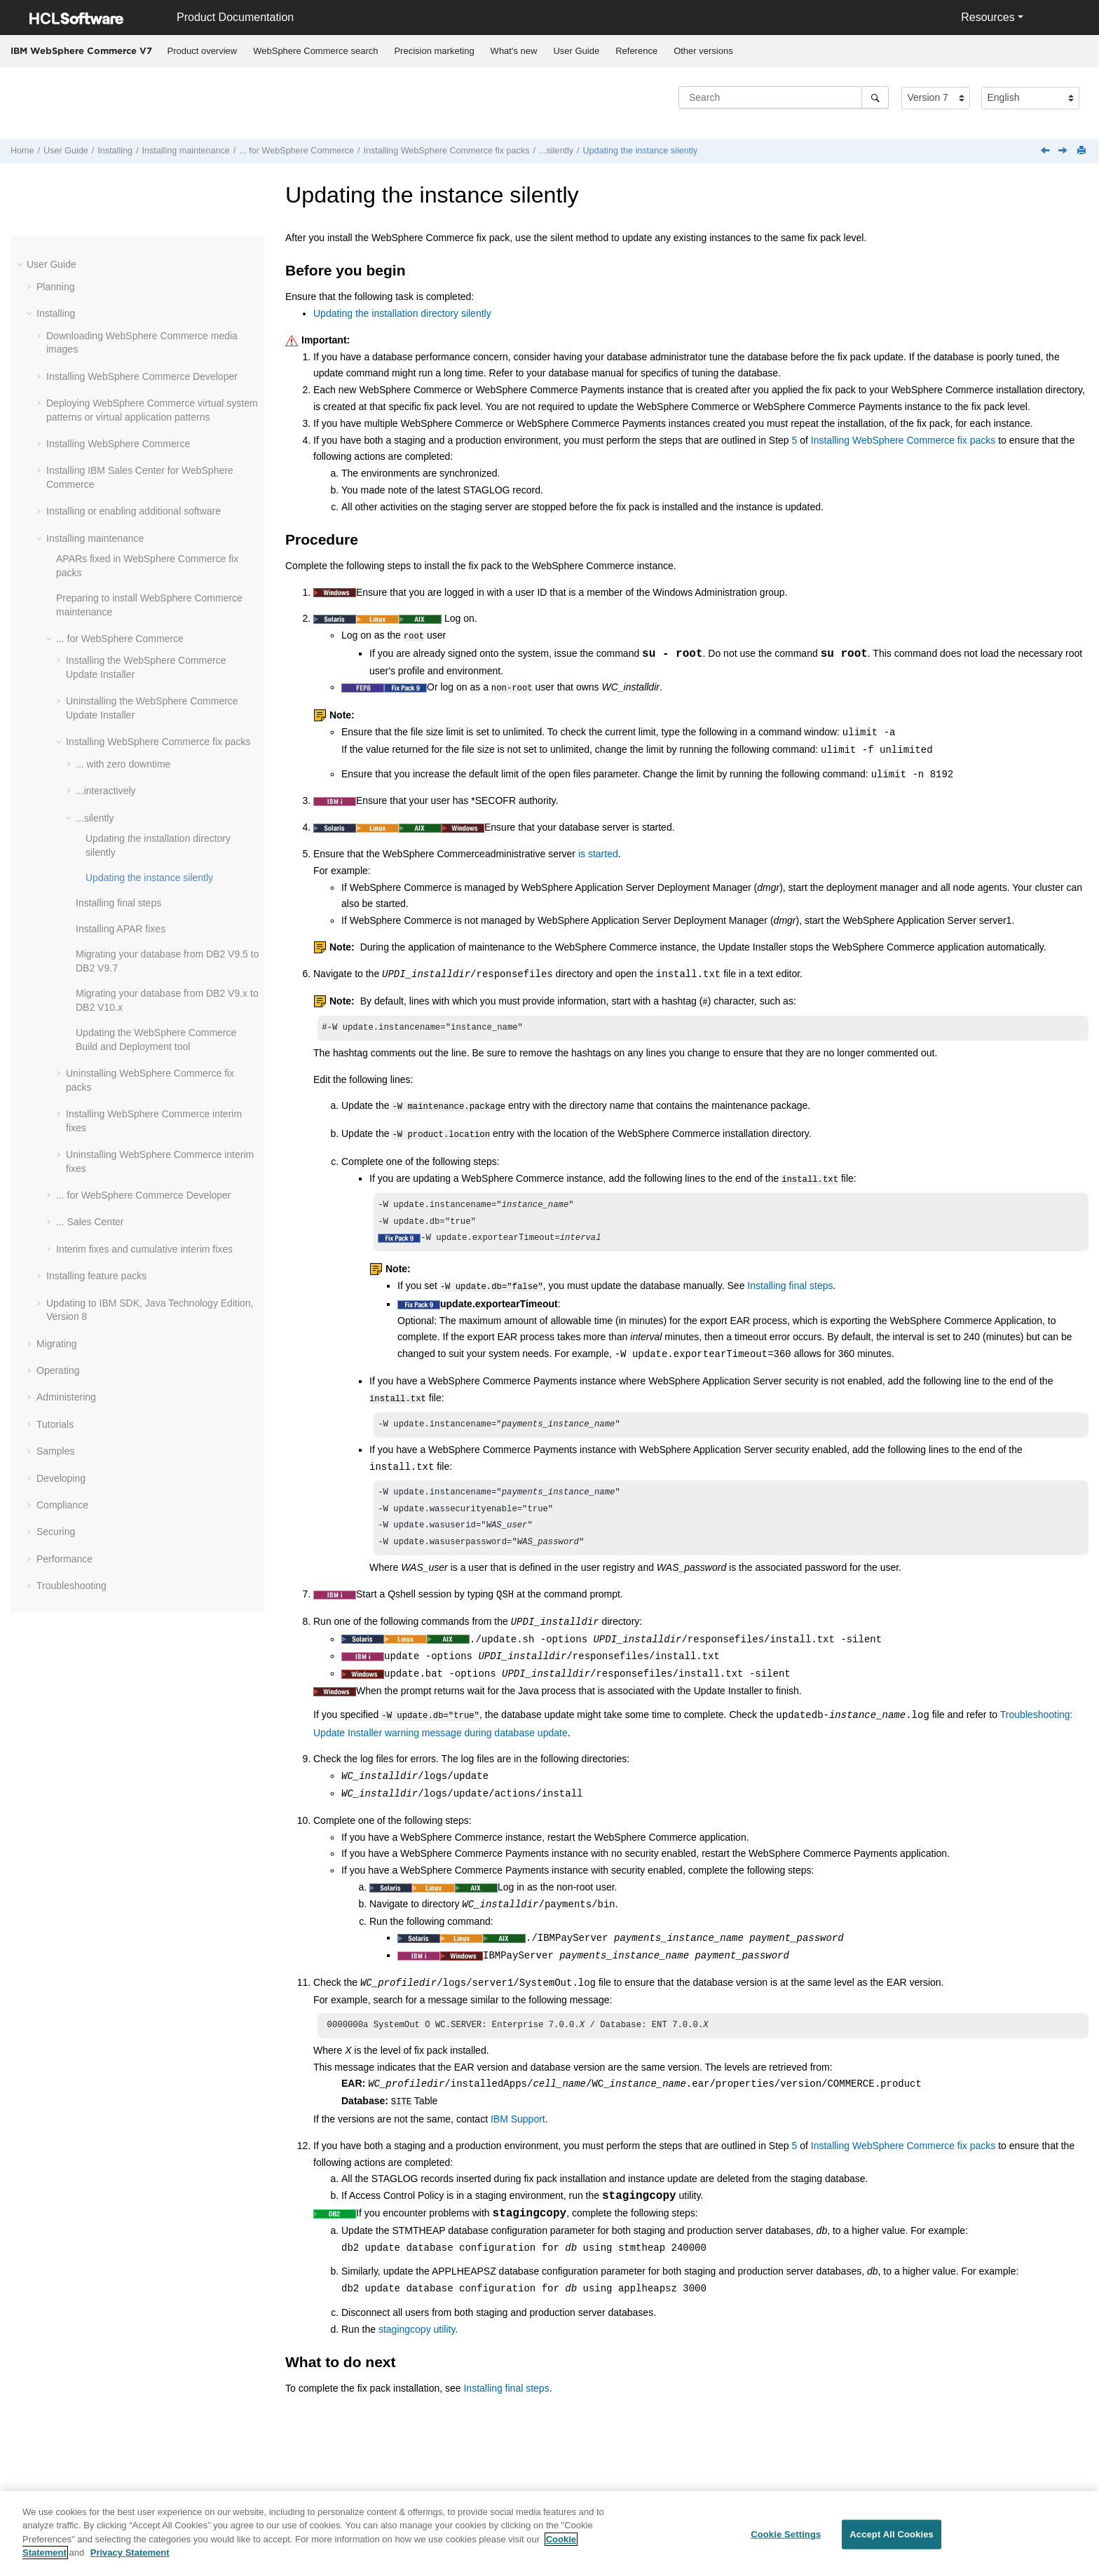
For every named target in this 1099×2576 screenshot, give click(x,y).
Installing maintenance (186, 151)
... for (296, 151)
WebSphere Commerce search (315, 51)
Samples (55, 1451)
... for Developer (143, 1195)
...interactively (106, 790)
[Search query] (783, 97)
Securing (55, 1531)
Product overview (203, 51)
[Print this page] (1083, 151)
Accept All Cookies (891, 2534)
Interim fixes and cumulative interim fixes (144, 1249)
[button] (21, 264)
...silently (556, 151)
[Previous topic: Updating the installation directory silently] (1046, 151)
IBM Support (518, 2119)
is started (598, 851)
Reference (636, 51)
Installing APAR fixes (120, 928)
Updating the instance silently (639, 151)
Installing (114, 151)
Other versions (703, 51)
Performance (64, 1559)
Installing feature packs (96, 1275)
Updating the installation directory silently (402, 313)
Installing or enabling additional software (133, 511)
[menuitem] (202, 51)
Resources (987, 17)
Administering (66, 1397)
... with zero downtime (123, 764)
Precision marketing (434, 51)
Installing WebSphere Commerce (118, 443)
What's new (514, 51)
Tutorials (55, 1424)
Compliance (62, 1505)
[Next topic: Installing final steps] (1064, 151)
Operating (57, 1370)
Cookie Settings (786, 2534)
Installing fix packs (446, 151)
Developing (61, 1478)
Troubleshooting (71, 1585)
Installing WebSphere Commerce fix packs (903, 440)
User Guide (576, 51)
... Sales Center (90, 1221)
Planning (55, 286)
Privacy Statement (130, 2553)
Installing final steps (118, 902)
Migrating (56, 1343)
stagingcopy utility (416, 2330)
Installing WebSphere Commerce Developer (142, 376)
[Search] (875, 97)
